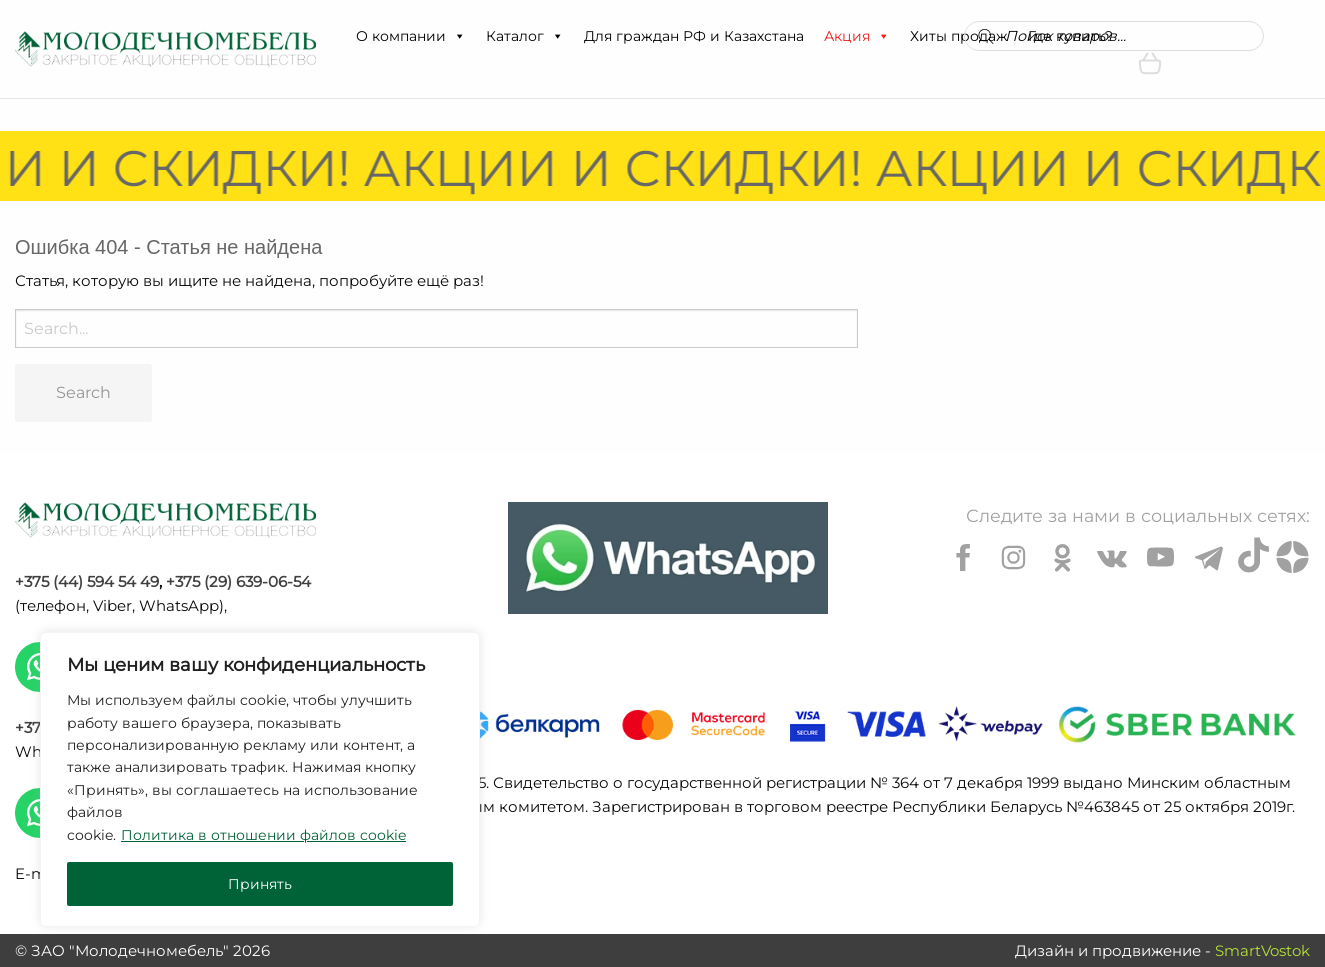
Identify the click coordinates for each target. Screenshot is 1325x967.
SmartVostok (1262, 950)
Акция (857, 36)
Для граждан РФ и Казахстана (694, 36)
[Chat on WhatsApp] (668, 558)
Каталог (525, 36)
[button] (459, 36)
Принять (260, 884)
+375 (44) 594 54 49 (87, 581)
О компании (411, 36)
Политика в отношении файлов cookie (263, 835)
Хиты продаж (959, 36)
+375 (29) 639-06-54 (238, 581)
